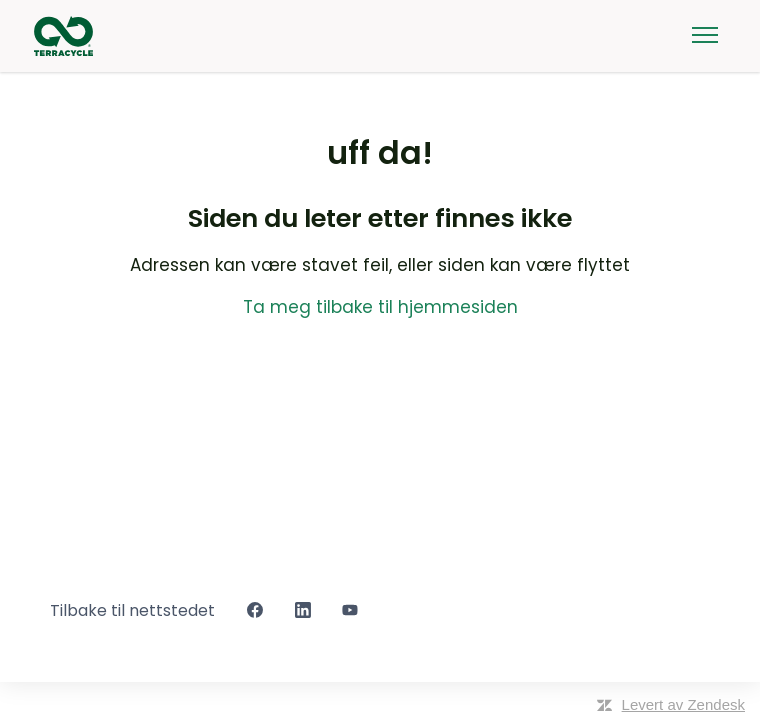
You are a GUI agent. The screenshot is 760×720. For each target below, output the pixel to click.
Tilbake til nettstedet (132, 610)
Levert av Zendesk (683, 704)
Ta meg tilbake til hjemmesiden (380, 307)
